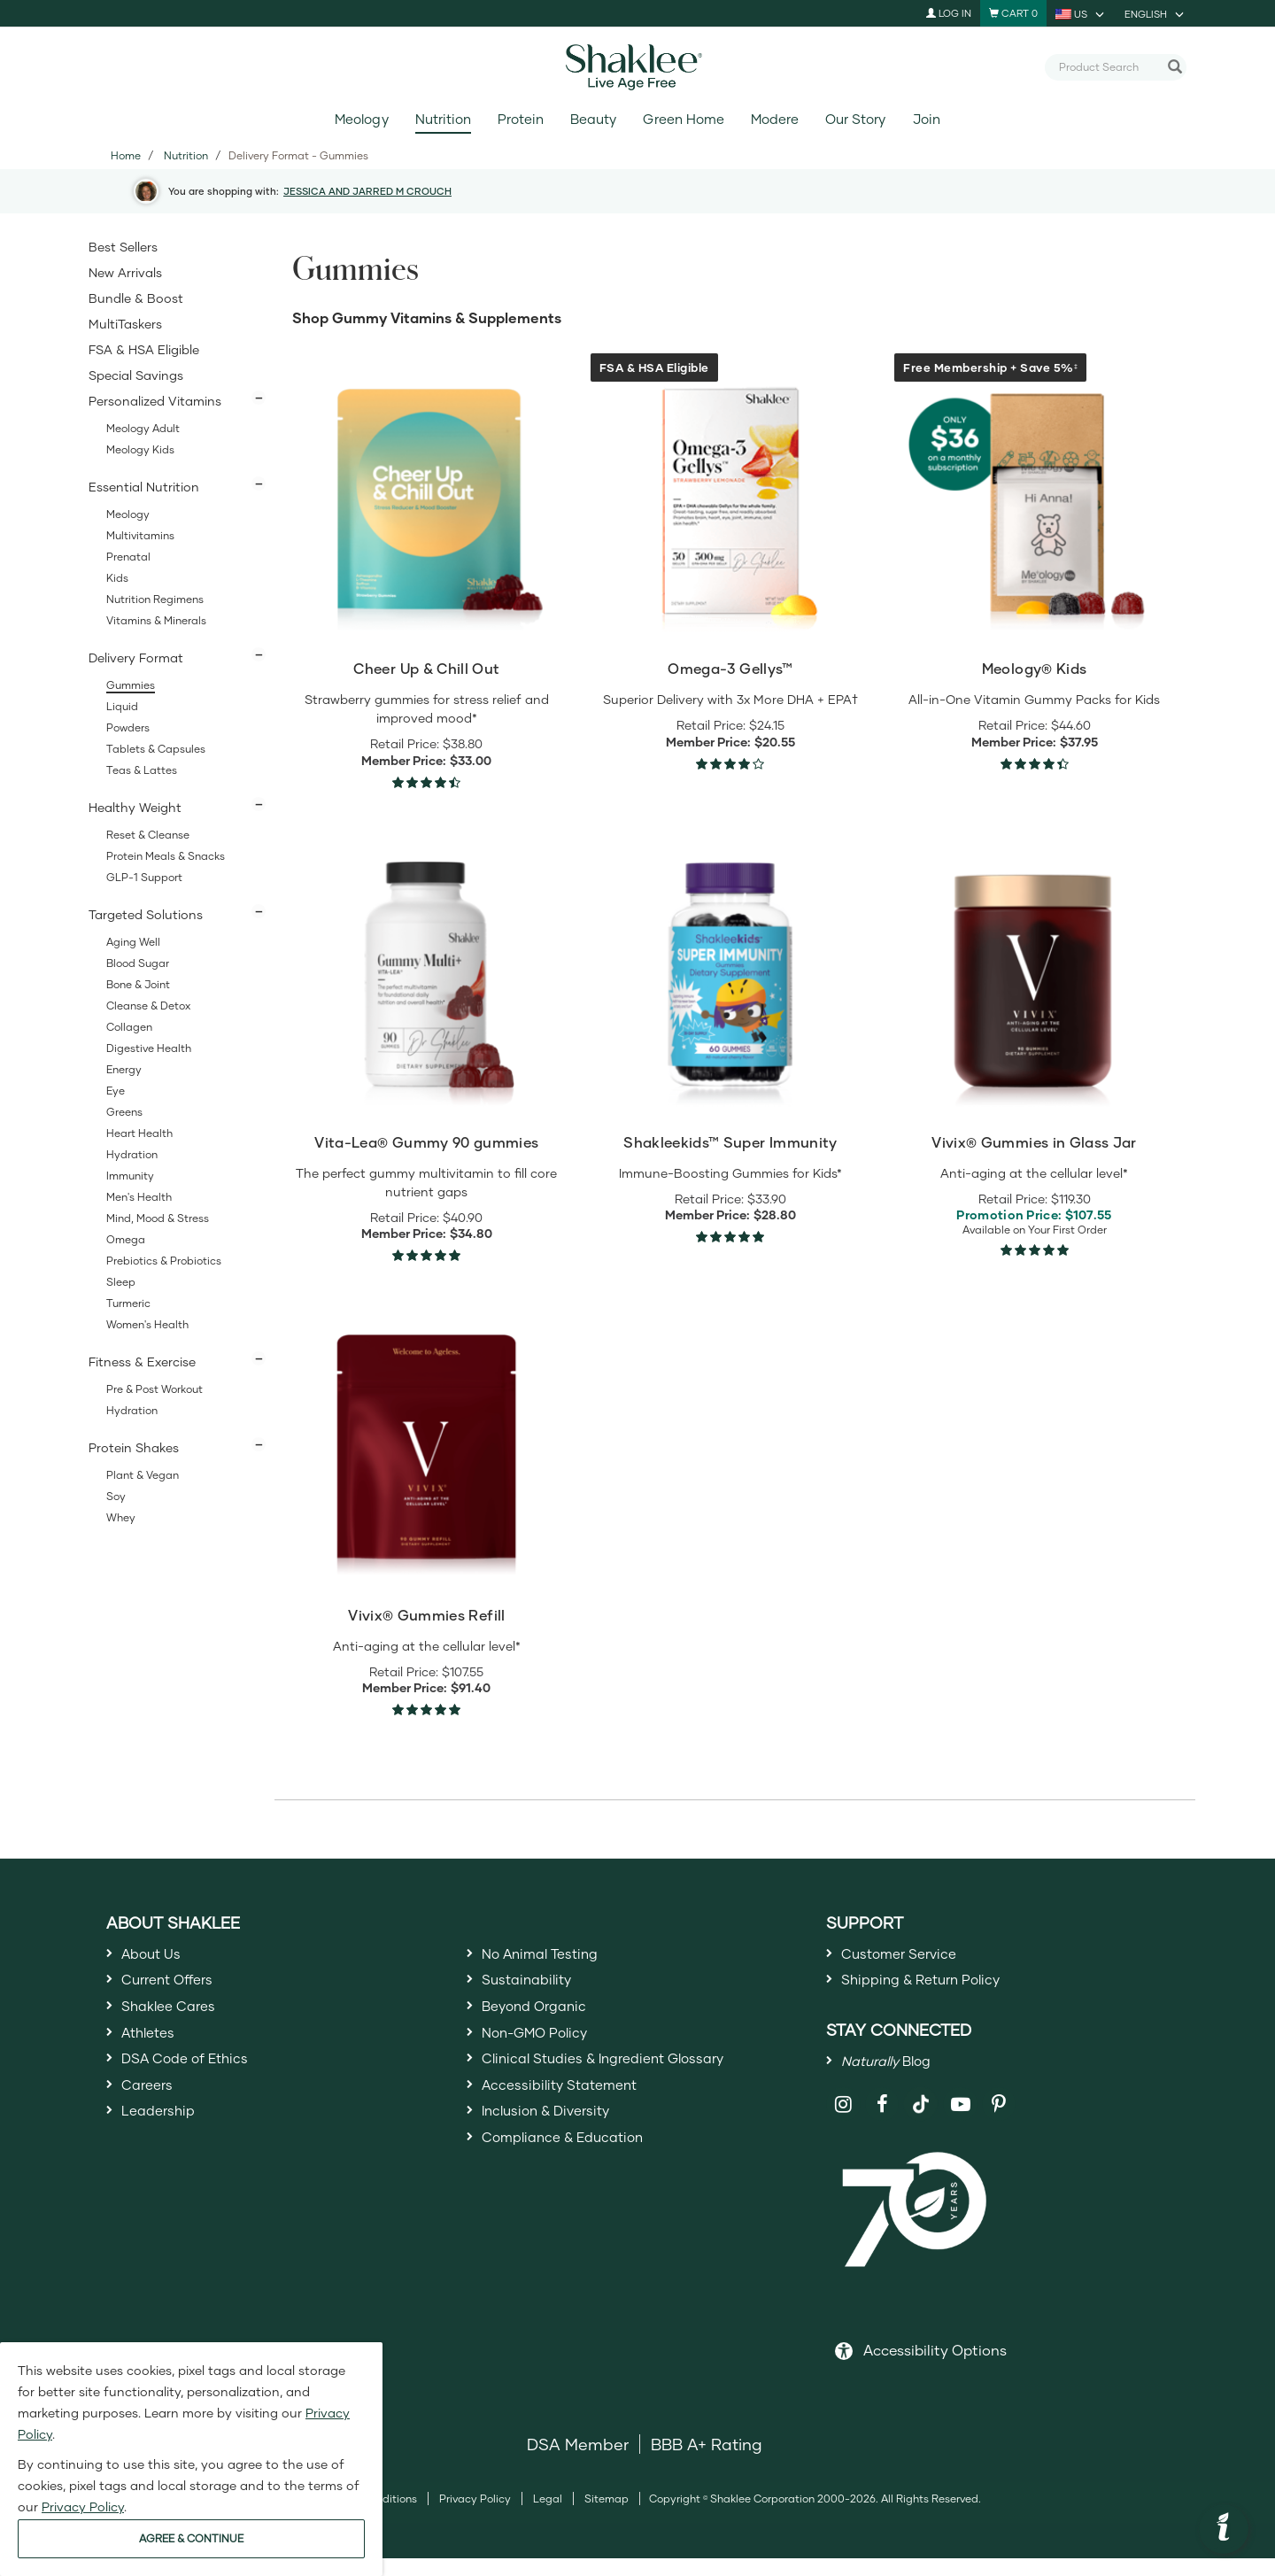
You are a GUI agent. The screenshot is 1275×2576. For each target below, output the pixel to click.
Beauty (593, 119)
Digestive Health (148, 1048)
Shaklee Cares (177, 2020)
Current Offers (175, 1988)
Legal (547, 2516)
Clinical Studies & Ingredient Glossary (625, 2084)
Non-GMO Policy (545, 2052)
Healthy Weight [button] (135, 807)
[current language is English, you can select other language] (1155, 13)
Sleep (120, 1281)
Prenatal (128, 556)
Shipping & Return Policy (936, 1988)
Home (126, 155)
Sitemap (606, 2516)
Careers (151, 2116)
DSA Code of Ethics (197, 2084)
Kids (117, 577)
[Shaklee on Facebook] (882, 2122)
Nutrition (443, 119)
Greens (124, 1111)
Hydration (132, 1154)
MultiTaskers (125, 323)
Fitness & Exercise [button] (142, 1361)
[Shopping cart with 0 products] (1013, 13)
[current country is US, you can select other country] (1081, 13)
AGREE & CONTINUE (191, 2538)
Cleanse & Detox (148, 1005)
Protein (521, 119)
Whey (120, 1517)
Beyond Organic (544, 2020)
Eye (115, 1090)
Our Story (855, 119)
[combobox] (1108, 66)
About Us (157, 1956)
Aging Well (133, 941)
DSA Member (578, 2462)
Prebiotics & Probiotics (163, 1260)
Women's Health (147, 1324)
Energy (124, 1069)
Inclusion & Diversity (557, 2149)
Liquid (122, 706)
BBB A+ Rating (706, 2462)
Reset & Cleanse (147, 834)
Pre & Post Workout (154, 1389)
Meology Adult (143, 428)
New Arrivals (125, 272)
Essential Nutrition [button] (144, 486)
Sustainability (534, 1988)
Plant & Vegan (142, 1474)
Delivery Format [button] (136, 657)
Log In (948, 13)
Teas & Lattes (141, 770)
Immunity (130, 1175)
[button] (1223, 2529)
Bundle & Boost (136, 298)
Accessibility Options (935, 2367)
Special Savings (136, 375)
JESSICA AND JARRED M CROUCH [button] (367, 191)
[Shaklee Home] (637, 67)
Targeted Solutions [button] (146, 914)
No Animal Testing (552, 1956)
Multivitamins (140, 535)
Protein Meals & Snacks (165, 856)
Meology (361, 119)
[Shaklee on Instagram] (843, 2122)
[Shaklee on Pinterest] (999, 2122)
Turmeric (128, 1303)
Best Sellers (123, 246)
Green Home (683, 119)
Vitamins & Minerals (156, 620)
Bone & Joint (138, 984)
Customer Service (909, 1956)
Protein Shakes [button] (134, 1447)
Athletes (153, 2052)
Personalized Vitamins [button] (155, 400)
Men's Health (139, 1196)
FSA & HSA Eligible (144, 349)
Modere (775, 119)
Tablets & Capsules (155, 748)
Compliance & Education (578, 2181)
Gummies (130, 685)
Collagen (129, 1026)
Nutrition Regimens (155, 599)
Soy (116, 1496)
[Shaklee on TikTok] (921, 2112)
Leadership (164, 2149)
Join (926, 119)
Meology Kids (140, 449)
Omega (125, 1239)
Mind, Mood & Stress (157, 1218)
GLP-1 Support (144, 877)
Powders (128, 727)
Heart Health (139, 1133)
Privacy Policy (475, 2516)
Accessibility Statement (572, 2116)
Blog (895, 2075)
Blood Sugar (137, 963)
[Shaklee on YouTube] (960, 2122)
